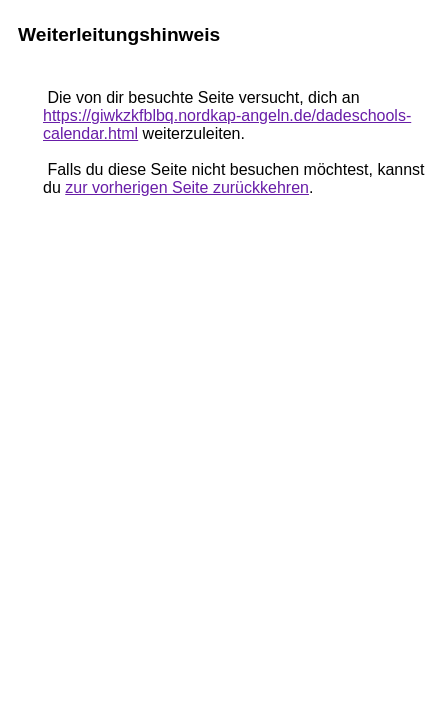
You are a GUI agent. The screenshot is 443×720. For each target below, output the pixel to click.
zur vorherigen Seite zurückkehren (187, 187)
